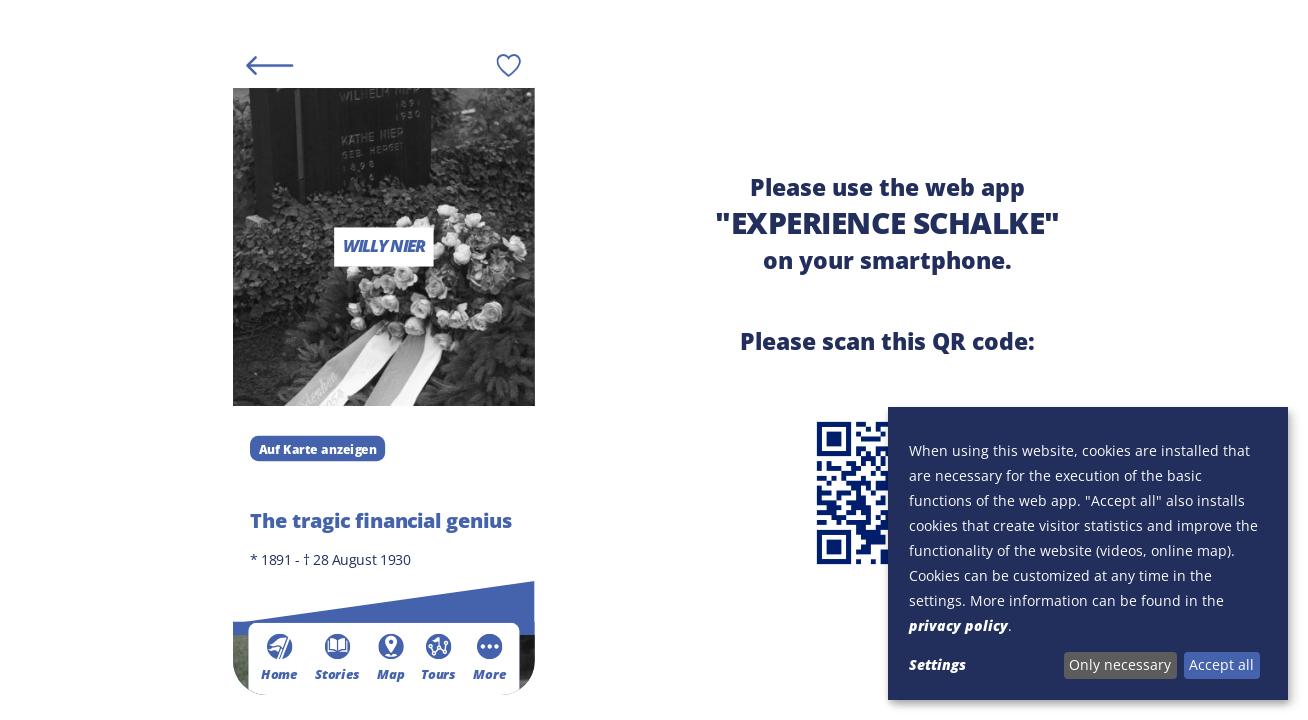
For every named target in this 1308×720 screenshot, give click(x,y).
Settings (937, 664)
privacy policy (958, 625)
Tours (438, 657)
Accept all (1221, 664)
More (489, 657)
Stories (337, 657)
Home (279, 657)
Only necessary (1120, 664)
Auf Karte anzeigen (317, 448)
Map (390, 657)
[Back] (269, 64)
